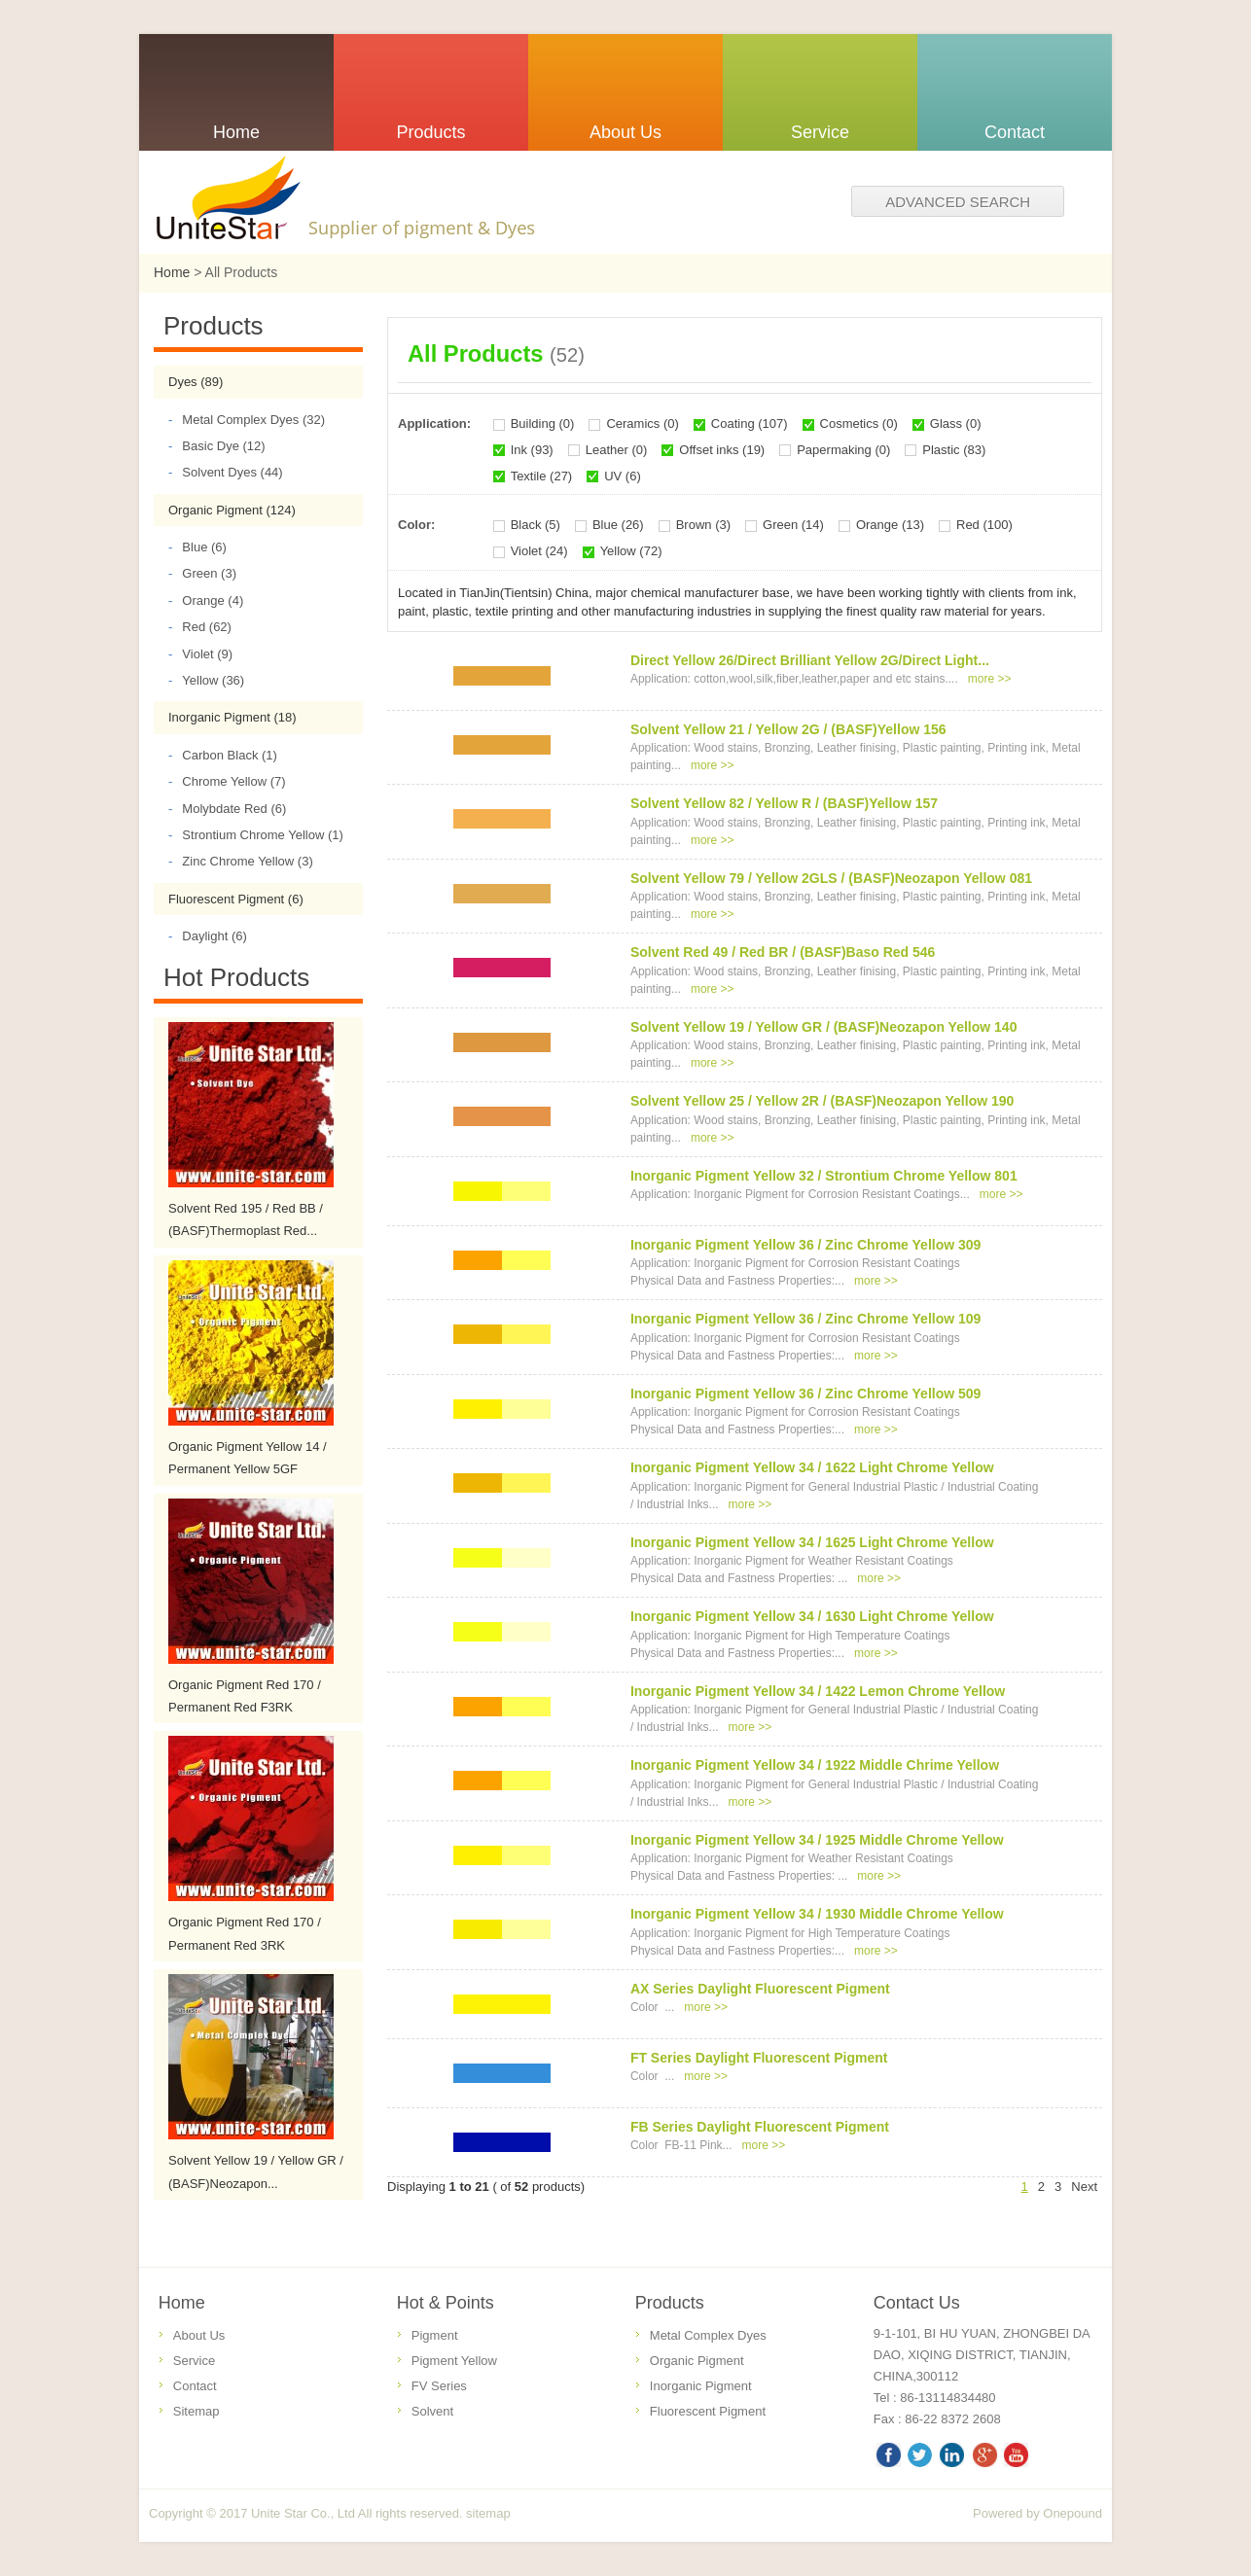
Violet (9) (200, 654)
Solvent (432, 2411)
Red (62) (200, 626)
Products (669, 2302)
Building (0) (543, 423)
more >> (990, 679)
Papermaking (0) (843, 449)
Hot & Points (445, 2302)
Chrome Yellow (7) (227, 781)
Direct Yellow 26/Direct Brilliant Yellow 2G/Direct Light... (809, 660)
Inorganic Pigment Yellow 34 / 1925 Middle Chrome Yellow (817, 1840)
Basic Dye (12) (217, 446)
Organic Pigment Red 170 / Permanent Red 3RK (244, 1933)
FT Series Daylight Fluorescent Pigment (759, 2057)
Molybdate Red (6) (227, 808)
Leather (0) (617, 449)
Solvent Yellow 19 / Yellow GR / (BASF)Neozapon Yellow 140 (824, 1027)
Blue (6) (197, 547)
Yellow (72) (631, 551)
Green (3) (202, 573)
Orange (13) (890, 524)
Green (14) (793, 524)
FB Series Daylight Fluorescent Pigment (759, 2127)
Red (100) (984, 524)
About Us (199, 2335)
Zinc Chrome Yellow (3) (240, 861)
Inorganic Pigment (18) (232, 717)
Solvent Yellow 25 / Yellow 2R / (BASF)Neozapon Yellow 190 (822, 1101)
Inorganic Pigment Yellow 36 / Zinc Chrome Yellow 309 (806, 1245)
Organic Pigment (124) (232, 510)
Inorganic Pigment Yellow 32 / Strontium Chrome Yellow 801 (824, 1175)
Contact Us (917, 2302)
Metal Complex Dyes (708, 2335)
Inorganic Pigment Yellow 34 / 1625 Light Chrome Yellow (812, 1542)
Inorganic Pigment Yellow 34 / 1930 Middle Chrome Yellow (817, 1914)
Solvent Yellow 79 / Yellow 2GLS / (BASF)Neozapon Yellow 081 (831, 878)
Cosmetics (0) (859, 423)
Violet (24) (539, 551)
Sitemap (196, 2411)
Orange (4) (205, 600)
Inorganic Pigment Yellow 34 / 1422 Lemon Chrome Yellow (817, 1691)
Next (1084, 2186)
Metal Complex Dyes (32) (246, 419)
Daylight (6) (207, 936)
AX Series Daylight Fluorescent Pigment (760, 1988)
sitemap (488, 2513)
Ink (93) (532, 449)
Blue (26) (618, 524)
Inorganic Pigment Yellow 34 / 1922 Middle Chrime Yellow (814, 1765)
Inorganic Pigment (701, 2386)
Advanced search (957, 202)
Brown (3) (703, 524)
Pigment (434, 2335)
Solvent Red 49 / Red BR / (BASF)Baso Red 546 (783, 952)
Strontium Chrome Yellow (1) (255, 835)
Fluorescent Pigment (708, 2411)
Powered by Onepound (1037, 2513)
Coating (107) (749, 423)
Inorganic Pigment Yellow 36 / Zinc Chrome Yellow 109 (806, 1318)
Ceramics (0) (642, 423)
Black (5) (535, 524)
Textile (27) (542, 476)
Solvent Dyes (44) (225, 472)
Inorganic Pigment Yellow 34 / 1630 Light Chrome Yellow (812, 1616)
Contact (195, 2386)
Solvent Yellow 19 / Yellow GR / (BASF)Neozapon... (255, 2171)
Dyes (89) (195, 381)
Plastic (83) (953, 449)
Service (194, 2360)
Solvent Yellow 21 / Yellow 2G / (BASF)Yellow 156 (788, 729)
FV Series (439, 2386)
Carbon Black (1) (222, 755)
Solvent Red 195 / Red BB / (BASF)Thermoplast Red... (245, 1219)
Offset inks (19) (722, 449)
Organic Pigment (697, 2360)
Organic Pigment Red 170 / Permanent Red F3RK (244, 1695)
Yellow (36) (206, 680)
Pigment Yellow (454, 2360)
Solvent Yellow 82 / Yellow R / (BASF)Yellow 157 (784, 803)
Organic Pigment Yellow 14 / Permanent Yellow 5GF (247, 1457)
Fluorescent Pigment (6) (236, 899)
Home (172, 272)
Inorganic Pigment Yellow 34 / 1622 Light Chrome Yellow (812, 1467)
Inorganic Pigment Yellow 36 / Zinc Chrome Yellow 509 (806, 1393)
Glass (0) (956, 423)
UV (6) (622, 476)
